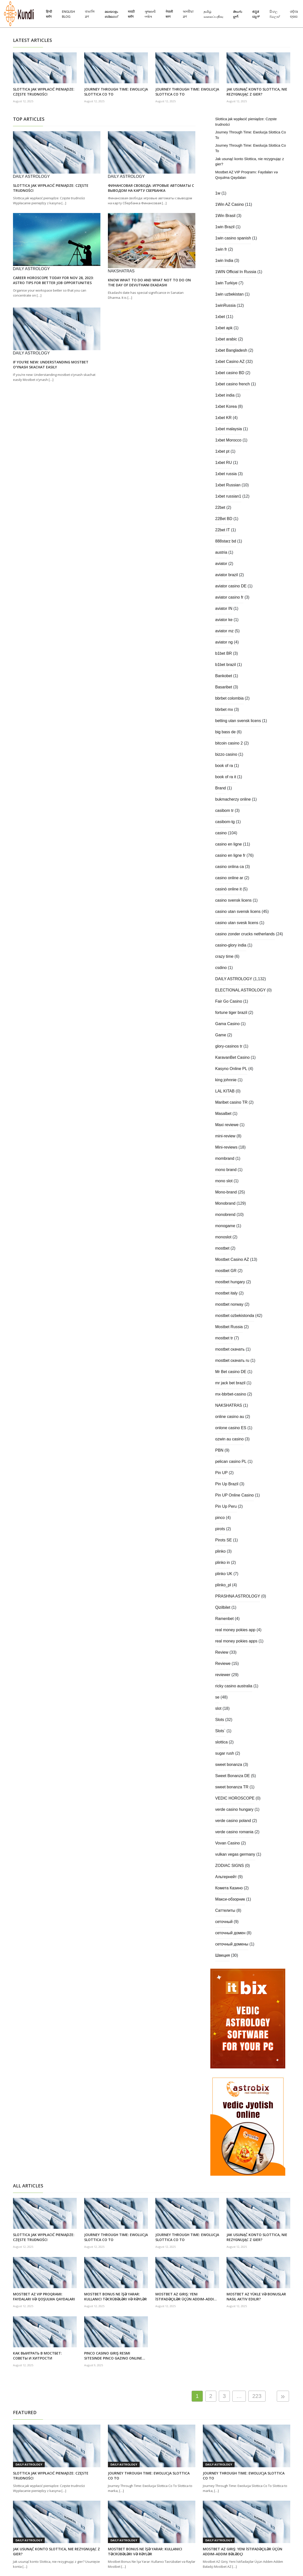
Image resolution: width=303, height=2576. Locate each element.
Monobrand (225, 1203)
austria (221, 552)
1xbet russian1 (228, 496)
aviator (221, 563)
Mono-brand (226, 1192)
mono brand (226, 1170)
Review (221, 1652)
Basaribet (223, 687)
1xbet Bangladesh (231, 350)
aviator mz (224, 631)
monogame (225, 1226)
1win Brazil (225, 227)
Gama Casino (227, 1024)
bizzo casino (226, 754)
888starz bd (225, 541)
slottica (221, 1742)
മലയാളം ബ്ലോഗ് (111, 14)
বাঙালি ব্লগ (90, 14)
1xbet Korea (226, 406)
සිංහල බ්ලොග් (275, 14)
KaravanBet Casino (232, 1057)
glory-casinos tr (228, 1046)
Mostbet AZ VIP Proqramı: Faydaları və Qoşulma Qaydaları (246, 175)
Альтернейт (226, 1877)
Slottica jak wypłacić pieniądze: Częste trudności (43, 92)
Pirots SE (223, 1540)
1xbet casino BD (230, 373)
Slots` (220, 1731)
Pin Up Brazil (226, 1484)
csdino (221, 968)
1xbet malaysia (228, 429)
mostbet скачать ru (232, 1360)
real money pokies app (235, 1630)
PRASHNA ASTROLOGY (237, 1596)
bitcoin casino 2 (229, 743)
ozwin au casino (229, 1439)
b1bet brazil (225, 664)
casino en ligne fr (230, 855)
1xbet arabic (226, 339)
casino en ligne (228, 844)
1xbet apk (224, 328)
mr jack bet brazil (230, 1383)
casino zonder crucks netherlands (245, 934)
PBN (219, 1450)
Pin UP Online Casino (234, 1495)
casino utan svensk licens (238, 911)
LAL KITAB (225, 1091)
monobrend (225, 1214)
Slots (219, 1719)
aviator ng (224, 642)
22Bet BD (223, 519)
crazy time (224, 956)
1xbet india (225, 395)
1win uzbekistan (229, 294)
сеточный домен (230, 1933)
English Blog (68, 14)
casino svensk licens (233, 900)
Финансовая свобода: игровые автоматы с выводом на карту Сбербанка (151, 188)
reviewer (222, 1675)
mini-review (225, 1136)
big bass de (225, 732)
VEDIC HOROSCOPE (235, 1798)
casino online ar (229, 878)
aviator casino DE (231, 586)
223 (257, 2396)
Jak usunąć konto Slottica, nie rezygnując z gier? (257, 92)
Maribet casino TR (231, 1102)
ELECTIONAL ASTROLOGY (240, 990)
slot (218, 1708)
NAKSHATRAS (228, 1405)
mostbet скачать (230, 1349)
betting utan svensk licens (238, 721)
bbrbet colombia (229, 698)
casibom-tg (225, 822)
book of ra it (225, 777)
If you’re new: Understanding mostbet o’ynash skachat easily (50, 364)
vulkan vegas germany (235, 1854)
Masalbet (223, 1113)
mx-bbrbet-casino (230, 1394)
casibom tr (224, 810)
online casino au (229, 1416)
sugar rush (224, 1753)
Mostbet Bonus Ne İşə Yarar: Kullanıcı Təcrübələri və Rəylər (115, 2296)
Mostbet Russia (229, 1327)
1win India (224, 260)
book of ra (224, 765)
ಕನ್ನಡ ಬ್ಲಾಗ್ (256, 14)
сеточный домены (232, 1944)
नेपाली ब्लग (169, 14)
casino (221, 833)
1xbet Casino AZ (230, 361)
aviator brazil (226, 575)
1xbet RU (223, 462)
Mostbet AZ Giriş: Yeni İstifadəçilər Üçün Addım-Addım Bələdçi (186, 2297)
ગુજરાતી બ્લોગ (150, 14)
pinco (220, 1517)
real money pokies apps (236, 1641)
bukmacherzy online (233, 799)
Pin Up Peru (226, 1506)
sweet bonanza (228, 1764)
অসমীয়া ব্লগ (188, 14)
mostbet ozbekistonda (234, 1315)
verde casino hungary (234, 1809)
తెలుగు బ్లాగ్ (237, 14)
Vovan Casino (227, 1843)
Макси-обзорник (230, 1899)
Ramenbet (224, 1618)
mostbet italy (226, 1293)
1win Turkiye (226, 283)
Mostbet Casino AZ (232, 1259)
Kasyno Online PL (231, 1069)
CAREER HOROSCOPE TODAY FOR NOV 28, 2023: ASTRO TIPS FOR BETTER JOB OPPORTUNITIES (53, 280)
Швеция (222, 1955)
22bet (220, 507)
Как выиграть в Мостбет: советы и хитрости (37, 2356)
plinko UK (223, 1574)
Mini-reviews (226, 1147)
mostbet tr (224, 1338)
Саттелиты (225, 1910)
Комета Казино (229, 1888)
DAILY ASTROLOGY (233, 979)
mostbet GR (226, 1271)
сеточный (224, 1922)
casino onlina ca (229, 866)
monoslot (223, 1237)
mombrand (224, 1158)
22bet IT (222, 530)
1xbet (220, 317)
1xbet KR (223, 418)
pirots (220, 1529)
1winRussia (225, 305)
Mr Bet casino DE (230, 1372)
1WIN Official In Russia (235, 272)
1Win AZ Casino (229, 204)
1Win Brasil (225, 216)
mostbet (222, 1248)
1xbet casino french (232, 384)
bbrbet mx (224, 709)
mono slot (224, 1181)
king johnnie (226, 1080)
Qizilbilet (222, 1607)
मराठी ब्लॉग (131, 14)
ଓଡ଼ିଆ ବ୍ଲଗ (294, 14)
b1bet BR (223, 653)
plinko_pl (223, 1585)
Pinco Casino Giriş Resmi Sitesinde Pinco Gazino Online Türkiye (113, 2356)
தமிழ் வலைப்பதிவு (213, 14)
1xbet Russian (228, 485)
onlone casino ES (231, 1428)
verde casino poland (233, 1821)
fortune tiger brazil (231, 1012)
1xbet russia (226, 474)
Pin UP (221, 1473)
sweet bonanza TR (232, 1787)
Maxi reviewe (227, 1125)
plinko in (222, 1562)
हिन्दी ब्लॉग (49, 14)
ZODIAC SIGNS (229, 1865)
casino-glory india (231, 945)
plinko (220, 1551)
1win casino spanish (233, 238)
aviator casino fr (229, 597)
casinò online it (228, 889)
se (217, 1697)
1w (217, 193)
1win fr (221, 249)
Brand (220, 788)
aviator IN (223, 608)
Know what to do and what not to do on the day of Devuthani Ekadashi (149, 282)
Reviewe (223, 1663)
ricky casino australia (234, 1686)
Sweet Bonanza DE (232, 1776)
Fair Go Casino (228, 1001)
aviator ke (224, 620)
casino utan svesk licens (237, 923)
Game (220, 1035)
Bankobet (223, 676)
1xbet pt (222, 451)
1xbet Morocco (228, 440)
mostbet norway (229, 1304)
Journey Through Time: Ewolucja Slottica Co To (116, 92)
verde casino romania (234, 1832)
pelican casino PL (231, 1461)
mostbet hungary (230, 1282)
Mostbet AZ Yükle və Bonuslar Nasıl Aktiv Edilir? (256, 2296)
